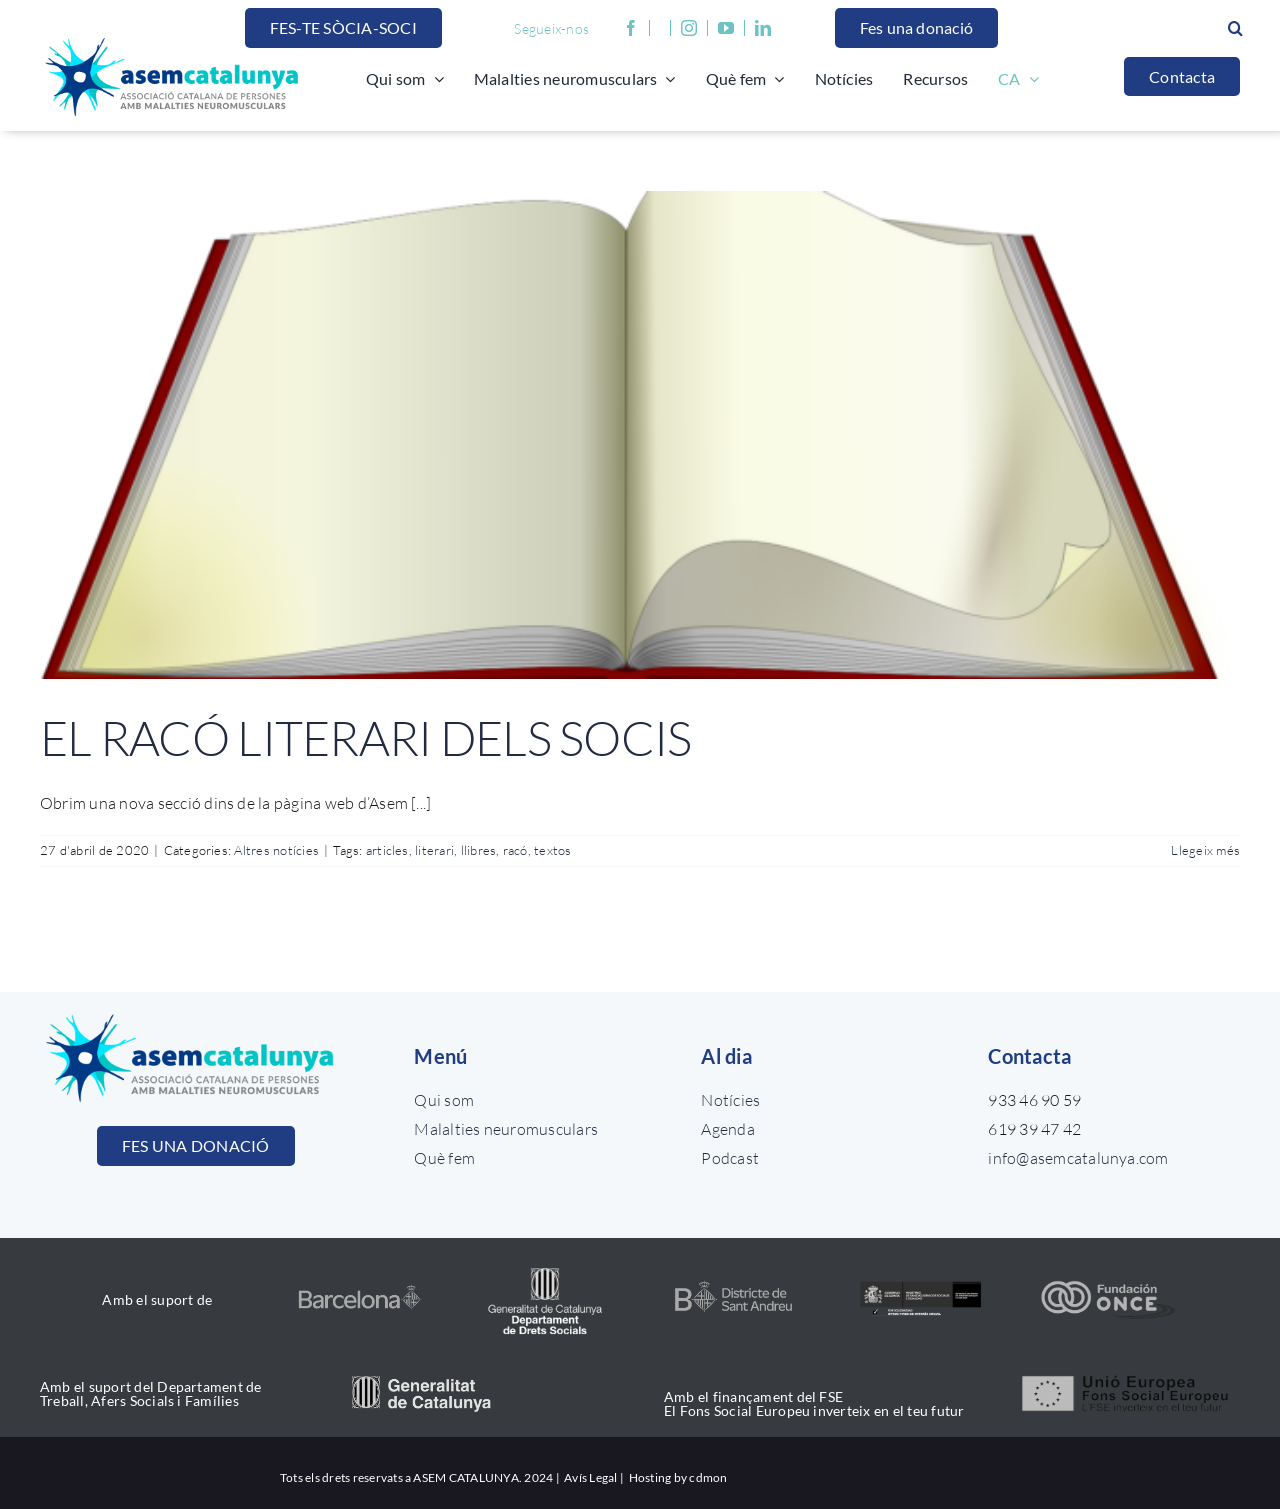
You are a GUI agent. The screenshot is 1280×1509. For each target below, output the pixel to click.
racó (515, 850)
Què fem (444, 1158)
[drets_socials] (546, 1266)
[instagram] (689, 28)
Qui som (444, 1100)
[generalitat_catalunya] (421, 1384)
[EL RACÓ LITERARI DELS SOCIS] (640, 435)
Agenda (727, 1129)
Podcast (730, 1158)
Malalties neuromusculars (506, 1129)
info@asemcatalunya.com (1078, 1158)
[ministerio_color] (920, 1284)
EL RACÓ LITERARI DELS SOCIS (366, 737)
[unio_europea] (1126, 1374)
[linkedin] (763, 28)
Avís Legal (590, 1477)
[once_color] (1107, 1286)
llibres (479, 850)
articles (387, 850)
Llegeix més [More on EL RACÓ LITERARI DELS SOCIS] (1205, 850)
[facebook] (631, 28)
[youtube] (731, 28)
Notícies (730, 1100)
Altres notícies (276, 850)
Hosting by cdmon (678, 1477)
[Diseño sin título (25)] (733, 1285)
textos (552, 850)
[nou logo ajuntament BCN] (359, 1290)
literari (434, 850)
